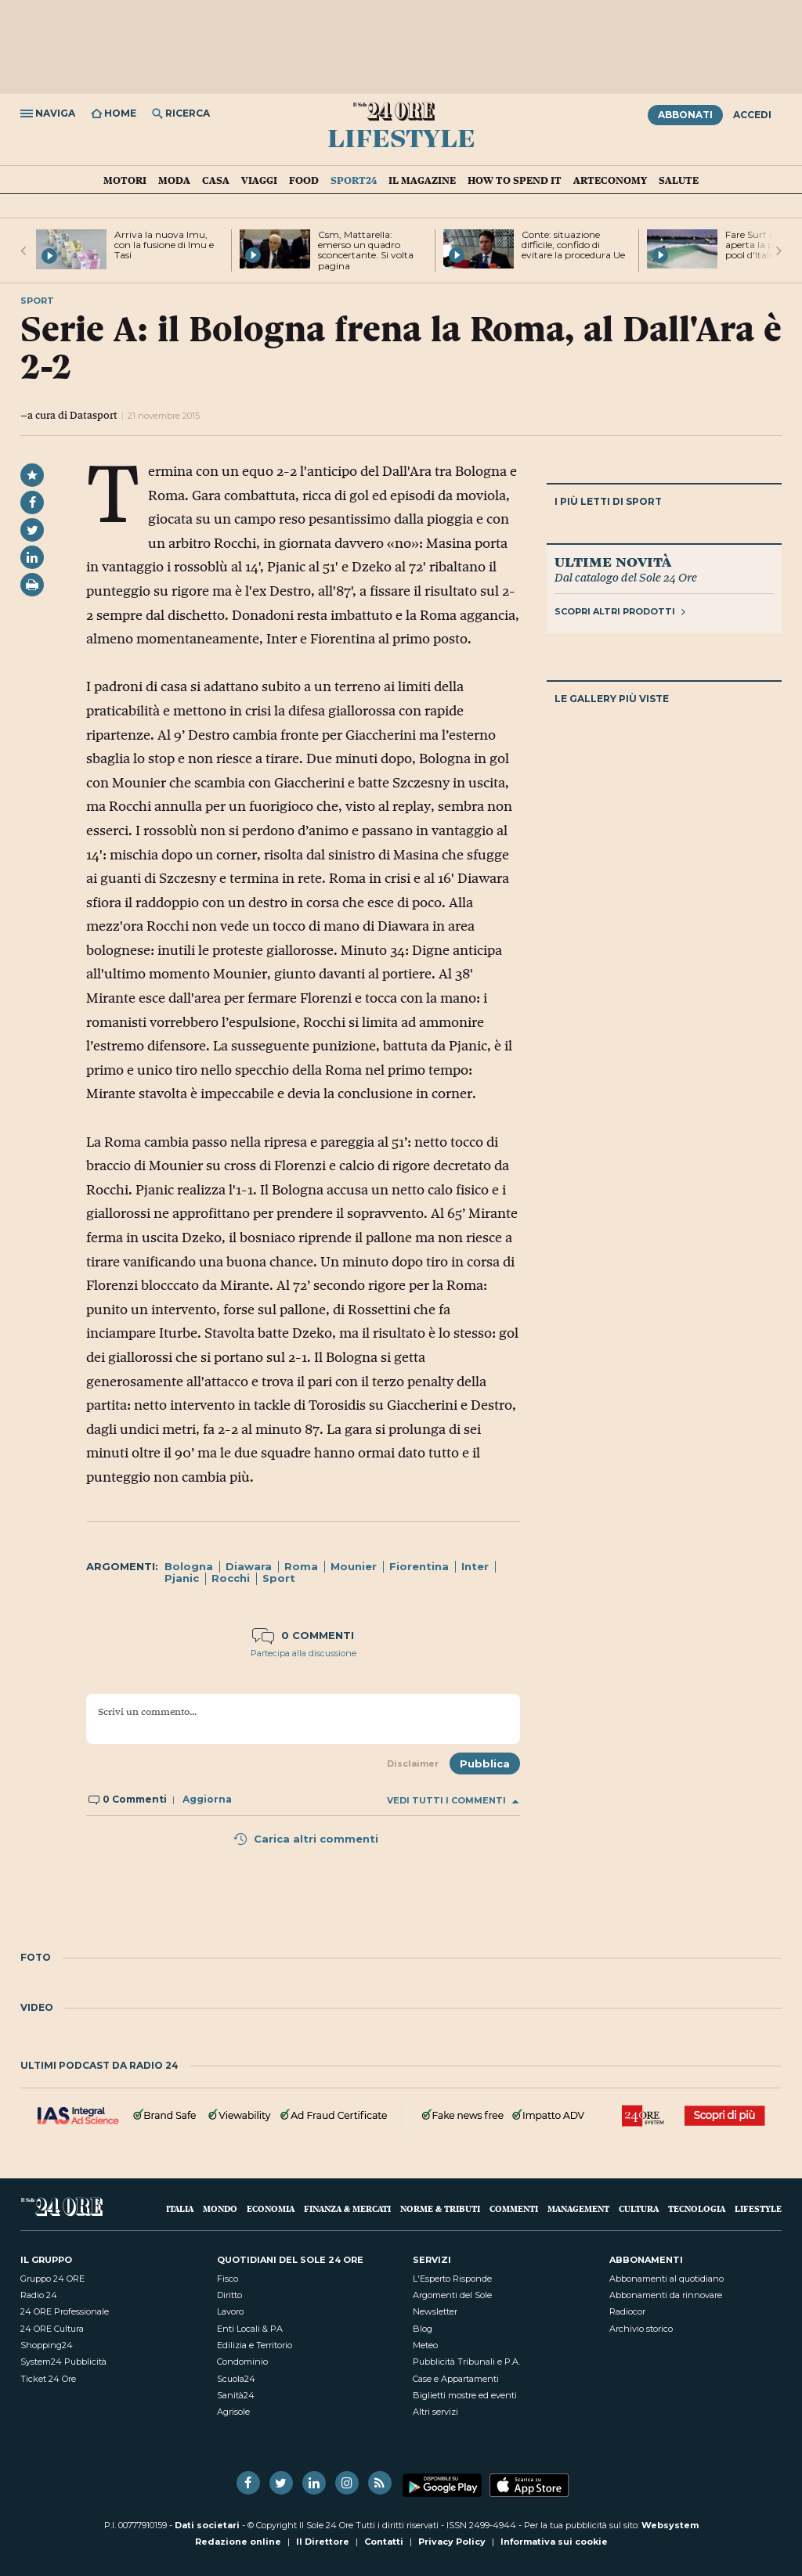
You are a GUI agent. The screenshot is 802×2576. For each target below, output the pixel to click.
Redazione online (238, 2541)
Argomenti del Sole (452, 2295)
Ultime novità (613, 561)
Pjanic (181, 1578)
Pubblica (485, 1763)
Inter (475, 1566)
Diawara (249, 1566)
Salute (679, 180)
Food (304, 180)
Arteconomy (610, 180)
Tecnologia (696, 2208)
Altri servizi (435, 2411)
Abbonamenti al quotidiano (666, 2278)
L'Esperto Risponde (452, 2278)
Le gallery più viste (612, 698)
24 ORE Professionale (64, 2311)
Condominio (242, 2361)
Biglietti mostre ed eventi (465, 2395)
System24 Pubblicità (63, 2361)
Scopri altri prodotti (620, 611)
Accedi (752, 115)
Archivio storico (641, 2328)
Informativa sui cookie (554, 2541)
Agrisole (233, 2411)
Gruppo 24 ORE (52, 2278)
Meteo (425, 2345)
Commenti (514, 2208)
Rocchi (230, 1578)
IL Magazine (422, 180)
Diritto (229, 2295)
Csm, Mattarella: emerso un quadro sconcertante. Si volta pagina (366, 250)
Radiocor (627, 2311)
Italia (179, 2208)
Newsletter (435, 2311)
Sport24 (354, 180)
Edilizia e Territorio (254, 2345)
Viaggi (259, 180)
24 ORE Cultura (52, 2328)
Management (578, 2208)
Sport (278, 1578)
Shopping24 (46, 2345)
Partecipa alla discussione (303, 1653)
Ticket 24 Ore (48, 2378)
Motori (124, 180)
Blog (422, 2328)
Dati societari (207, 2525)
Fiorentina (419, 1566)
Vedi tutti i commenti (452, 1801)
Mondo (220, 2208)
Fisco (227, 2278)
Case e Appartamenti (456, 2378)
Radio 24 (38, 2295)
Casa (215, 180)
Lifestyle (401, 137)
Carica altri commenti (305, 1838)
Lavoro (230, 2311)
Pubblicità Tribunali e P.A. (466, 2361)
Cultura (639, 2208)
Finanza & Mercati (347, 2208)
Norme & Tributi (440, 2208)
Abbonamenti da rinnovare (665, 2295)
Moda (174, 180)
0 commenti (303, 1635)
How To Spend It (515, 180)
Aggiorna (207, 1799)
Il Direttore (322, 2541)
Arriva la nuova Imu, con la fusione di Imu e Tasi (164, 245)
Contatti (383, 2541)
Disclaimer (413, 1763)
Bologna (188, 1566)
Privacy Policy (452, 2541)
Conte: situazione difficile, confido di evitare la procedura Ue (573, 245)
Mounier (354, 1566)
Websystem (670, 2525)
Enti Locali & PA (250, 2328)
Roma (301, 1566)
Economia (270, 2208)
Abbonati (685, 115)
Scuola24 (236, 2378)
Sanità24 (236, 2395)
